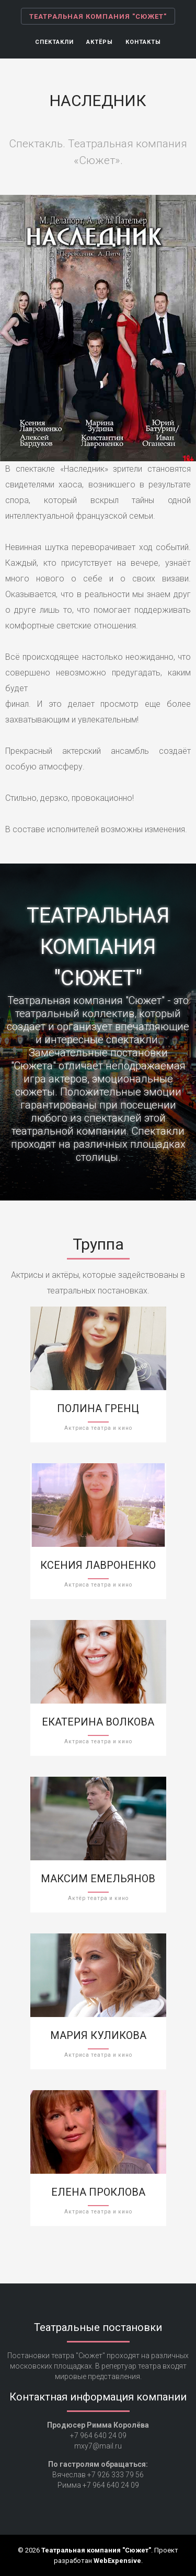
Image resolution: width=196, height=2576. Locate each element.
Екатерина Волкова (98, 1722)
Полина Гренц (98, 1408)
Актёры (99, 42)
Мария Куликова (98, 2035)
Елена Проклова (98, 2192)
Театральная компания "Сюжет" (98, 16)
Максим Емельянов (98, 1878)
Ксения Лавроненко (98, 1565)
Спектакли (54, 42)
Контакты (143, 42)
